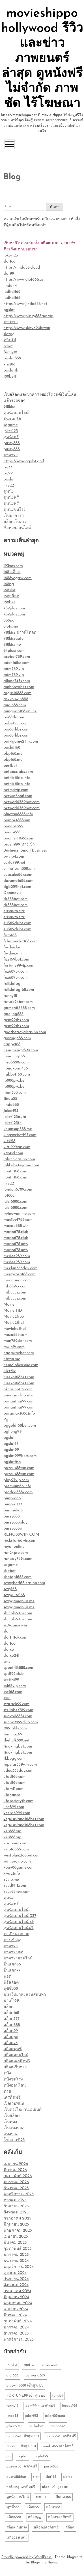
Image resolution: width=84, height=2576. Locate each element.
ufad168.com (15, 1777)
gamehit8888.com (19, 1008)
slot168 (9, 261)
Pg (6, 1419)
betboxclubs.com (18, 772)
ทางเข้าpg (13, 1940)
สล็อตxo (11, 2043)
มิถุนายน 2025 (16, 2224)
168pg (9, 584)
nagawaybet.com (19, 1353)
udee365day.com (19, 1771)
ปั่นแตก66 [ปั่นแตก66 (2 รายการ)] (63, 2497)
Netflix (10, 1371)
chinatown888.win (19, 869)
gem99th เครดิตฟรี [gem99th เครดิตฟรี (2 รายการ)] (40, 2406)
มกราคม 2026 (16, 2182)
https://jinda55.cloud (22, 267)
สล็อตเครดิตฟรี (17, 2061)
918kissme (12, 645)
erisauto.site (14, 911)
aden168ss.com (17, 663)
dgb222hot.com (17, 887)
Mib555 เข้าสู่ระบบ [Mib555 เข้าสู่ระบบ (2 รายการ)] (21, 2446)
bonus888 (12, 832)
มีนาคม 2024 (15, 2315)
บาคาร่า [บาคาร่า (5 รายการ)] (42, 2497)
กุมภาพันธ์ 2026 (18, 2176)
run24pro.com (16, 1553)
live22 (9, 485)
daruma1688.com (19, 881)
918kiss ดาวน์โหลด (20, 632)
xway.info (12, 1874)
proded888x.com (18, 1492)
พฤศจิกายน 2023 (19, 2339)
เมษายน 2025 (16, 2237)
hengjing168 (14, 1056)
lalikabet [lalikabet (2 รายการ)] (36, 2426)
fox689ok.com (16, 972)
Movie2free (14, 1317)
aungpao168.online (20, 711)
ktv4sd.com (13, 1153)
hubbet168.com (17, 1074)
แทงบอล (11, 2134)
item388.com (15, 1093)
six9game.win (15, 1625)
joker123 (11, 255)
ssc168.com (13, 1692)
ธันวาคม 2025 (16, 2188)
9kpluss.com (14, 651)
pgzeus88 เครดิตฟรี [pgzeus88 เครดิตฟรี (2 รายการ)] (21, 2466)
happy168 (12, 1044)
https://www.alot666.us (23, 280)
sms (7, 1662)
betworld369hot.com (22, 802)
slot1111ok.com (16, 1637)
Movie (9, 1304)
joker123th (13, 1123)
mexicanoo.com (17, 1280)
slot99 (9, 274)
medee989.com (17, 1256)
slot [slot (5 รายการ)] (36, 2477)
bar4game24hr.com (21, 741)
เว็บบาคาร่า (14, 516)
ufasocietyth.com (19, 1801)
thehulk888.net (17, 1740)
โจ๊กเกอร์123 (14, 2140)
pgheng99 (13, 1432)
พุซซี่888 (11, 1989)
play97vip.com (16, 1480)
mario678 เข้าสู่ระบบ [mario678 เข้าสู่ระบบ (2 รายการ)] (22, 2436)
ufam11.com (14, 1789)
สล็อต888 (12, 2025)
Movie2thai (14, 1323)
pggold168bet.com (20, 1426)
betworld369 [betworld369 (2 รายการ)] (35, 2375)
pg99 (8, 473)
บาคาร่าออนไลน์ (18, 1958)
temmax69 (13, 1734)
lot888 (9, 1195)
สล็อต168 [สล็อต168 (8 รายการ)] (53, 2507)
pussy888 (12, 443)
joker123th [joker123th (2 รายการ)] (14, 2426)
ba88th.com (14, 717)
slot (7, 1631)
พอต (7, 1976)
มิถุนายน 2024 (16, 2297)
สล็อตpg (11, 2037)
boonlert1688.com (19, 838)
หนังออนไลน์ (15, 2085)
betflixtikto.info (17, 778)
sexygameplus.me (19, 1601)
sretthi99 (11, 1680)
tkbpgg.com (14, 1758)
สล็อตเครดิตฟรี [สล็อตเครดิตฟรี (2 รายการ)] (60, 2517)
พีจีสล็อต (11, 1982)
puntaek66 (13, 1510)
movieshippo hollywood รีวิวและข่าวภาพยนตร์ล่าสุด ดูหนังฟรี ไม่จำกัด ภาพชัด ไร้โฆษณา (42, 58)
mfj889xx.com (16, 1286)
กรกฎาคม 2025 (17, 2218)
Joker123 (11, 1111)
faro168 (10, 935)
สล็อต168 (11, 2013)
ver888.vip (13, 1831)
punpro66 (12, 1498)
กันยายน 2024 (16, 2279)
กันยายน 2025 (16, 2206)
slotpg (9, 334)
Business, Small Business (25, 850)
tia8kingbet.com (18, 1746)
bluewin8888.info (18, 814)
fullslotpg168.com (19, 990)
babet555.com (16, 723)
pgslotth (11, 370)
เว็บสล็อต (12, 2116)
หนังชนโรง (13, 2079)
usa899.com (14, 1807)
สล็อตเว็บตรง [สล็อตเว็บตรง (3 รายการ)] (16, 2527)
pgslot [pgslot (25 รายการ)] (23, 2456)
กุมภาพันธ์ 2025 (18, 2249)
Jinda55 (10, 1099)
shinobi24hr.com (18, 1613)
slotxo (9, 1650)
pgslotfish (12, 1462)
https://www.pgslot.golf (24, 461)
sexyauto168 (14, 1595)
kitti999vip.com (17, 1147)
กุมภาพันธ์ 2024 (18, 2321)
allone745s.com (17, 681)
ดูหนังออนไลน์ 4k (19, 1922)
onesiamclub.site (18, 1395)
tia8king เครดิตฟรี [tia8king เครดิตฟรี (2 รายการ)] (20, 2487)
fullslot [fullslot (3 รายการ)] (57, 2396)
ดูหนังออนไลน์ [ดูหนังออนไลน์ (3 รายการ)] (17, 2497)
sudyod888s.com (18, 1716)
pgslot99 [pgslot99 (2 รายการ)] (41, 2456)
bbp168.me (13, 754)
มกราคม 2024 (16, 2327)
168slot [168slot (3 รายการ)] (11, 2365)
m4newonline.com (19, 1214)
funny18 (10, 352)
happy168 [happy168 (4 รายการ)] (69, 2406)
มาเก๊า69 (11, 2001)
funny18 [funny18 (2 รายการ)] (12, 2406)
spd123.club (14, 1674)
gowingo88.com (17, 1038)
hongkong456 (16, 1068)
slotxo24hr (13, 1656)
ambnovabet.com (19, 687)
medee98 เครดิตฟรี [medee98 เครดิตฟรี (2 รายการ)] (61, 2436)
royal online (14, 1547)
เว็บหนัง (10, 2122)
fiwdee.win (13, 953)
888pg (9, 620)
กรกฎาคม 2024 (17, 2291)
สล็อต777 (11, 2019)
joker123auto (15, 1117)
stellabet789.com (18, 1710)
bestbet (10, 766)
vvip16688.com (16, 1849)
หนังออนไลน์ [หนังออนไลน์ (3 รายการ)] (16, 2537)
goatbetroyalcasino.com (25, 1032)
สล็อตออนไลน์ (16, 2055)
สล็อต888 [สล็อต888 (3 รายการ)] (13, 2517)
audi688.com (15, 705)
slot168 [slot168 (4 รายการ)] (51, 2477)
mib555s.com (15, 1292)
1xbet (8, 346)
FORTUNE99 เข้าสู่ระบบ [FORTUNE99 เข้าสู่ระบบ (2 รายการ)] (25, 2396)
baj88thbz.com (17, 729)
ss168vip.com (15, 1686)
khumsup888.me (18, 1129)
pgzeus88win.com (19, 1468)
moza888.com (16, 1335)
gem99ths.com (16, 1020)
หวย (7, 2091)
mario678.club (16, 1232)
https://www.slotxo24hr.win (27, 328)
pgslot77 (11, 1444)
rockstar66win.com (20, 1541)
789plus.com (14, 608)
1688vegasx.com (18, 578)
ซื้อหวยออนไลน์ (17, 528)
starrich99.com (17, 1704)
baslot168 (12, 748)
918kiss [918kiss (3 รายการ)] (29, 2365)
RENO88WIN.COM (21, 1535)
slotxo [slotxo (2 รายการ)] (67, 2477)
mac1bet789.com (18, 1220)
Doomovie (13, 893)
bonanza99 (14, 826)
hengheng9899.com (21, 1050)
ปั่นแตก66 (12, 419)
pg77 (8, 467)
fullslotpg (12, 984)
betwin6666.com (18, 796)
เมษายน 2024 (16, 2309)
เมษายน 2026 (16, 2164)
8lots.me (11, 626)
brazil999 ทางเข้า (19, 844)
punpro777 (13, 1504)
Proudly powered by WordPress (26, 2557)
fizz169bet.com (16, 959)
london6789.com (18, 1189)
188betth (11, 376)
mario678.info (16, 1244)
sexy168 (10, 1589)
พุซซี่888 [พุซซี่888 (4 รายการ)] (12, 2507)
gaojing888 (14, 1014)
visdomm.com (16, 1843)
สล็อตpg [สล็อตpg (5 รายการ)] (34, 2517)
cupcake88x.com (18, 875)
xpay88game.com (19, 1867)
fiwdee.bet (13, 947)
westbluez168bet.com (22, 1855)
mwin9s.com (14, 1347)
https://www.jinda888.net (25, 304)
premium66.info (17, 1486)
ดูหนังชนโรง (15, 510)
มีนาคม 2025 (15, 2243)
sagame (11, 425)
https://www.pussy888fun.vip (29, 316)
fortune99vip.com (19, 965)
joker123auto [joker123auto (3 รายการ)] (55, 2416)
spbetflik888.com (18, 1668)
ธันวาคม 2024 (16, 2261)
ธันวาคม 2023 (16, 2333)
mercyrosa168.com (20, 1274)
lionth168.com (15, 1171)
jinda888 (11, 1105)
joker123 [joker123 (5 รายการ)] (31, 2416)
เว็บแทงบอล (14, 2128)
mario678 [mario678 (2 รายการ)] (57, 2426)
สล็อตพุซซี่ (13, 2049)
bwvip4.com (14, 856)
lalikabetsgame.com (21, 1165)
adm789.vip (14, 669)
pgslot (9, 310)
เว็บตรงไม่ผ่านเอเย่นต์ (23, 2110)
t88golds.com (15, 1728)
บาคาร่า (11, 322)
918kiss (9, 407)
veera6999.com (17, 1813)
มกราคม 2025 (16, 2255)
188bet (9, 602)
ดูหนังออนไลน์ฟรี (19, 1928)
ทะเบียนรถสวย (16, 1934)
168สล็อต (11, 596)
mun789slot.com (18, 1341)
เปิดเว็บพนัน (14, 2104)
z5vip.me (11, 1880)
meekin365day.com (21, 1268)
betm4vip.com (16, 790)
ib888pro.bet (15, 1080)
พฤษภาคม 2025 (18, 2230)
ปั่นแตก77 (12, 1970)
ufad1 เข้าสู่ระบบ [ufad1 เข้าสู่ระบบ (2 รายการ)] (55, 2487)
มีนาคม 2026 (15, 2170)
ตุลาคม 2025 (15, 2200)
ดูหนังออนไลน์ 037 (20, 1916)
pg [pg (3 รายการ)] (8, 2456)
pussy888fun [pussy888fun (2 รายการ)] (16, 2477)
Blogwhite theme (44, 2562)
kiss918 (9, 364)
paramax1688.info (19, 1413)
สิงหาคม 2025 (16, 2212)
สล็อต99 (11, 2031)
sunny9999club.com (21, 1722)
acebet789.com (17, 657)
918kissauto (14, 639)
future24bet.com (18, 1002)
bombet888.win (17, 820)
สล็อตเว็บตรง (15, 522)
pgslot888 (12, 358)
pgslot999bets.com (20, 1456)
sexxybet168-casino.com (24, 1583)
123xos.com (13, 566)
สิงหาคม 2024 (16, 2285)
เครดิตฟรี (12, 2098)
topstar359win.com (20, 1765)
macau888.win (16, 1226)
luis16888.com (15, 1202)
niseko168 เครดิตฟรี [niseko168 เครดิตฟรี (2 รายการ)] (58, 2446)
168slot (9, 590)
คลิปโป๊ (10, 340)
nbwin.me (12, 1359)
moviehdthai (15, 1329)
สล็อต (9, 2007)
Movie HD (13, 1311)
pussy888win (15, 1528)
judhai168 (12, 292)
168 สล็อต (12, 572)
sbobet (10, 1571)
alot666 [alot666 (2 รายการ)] (12, 2375)
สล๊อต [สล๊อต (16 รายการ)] (69, 2527)
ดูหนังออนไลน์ (16, 413)
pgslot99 (11, 1450)
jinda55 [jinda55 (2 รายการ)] (12, 2416)
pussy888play (16, 1522)
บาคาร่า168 (13, 1952)
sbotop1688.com (18, 1577)
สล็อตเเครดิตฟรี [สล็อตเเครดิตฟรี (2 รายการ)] (46, 2527)
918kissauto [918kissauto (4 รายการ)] (50, 2365)
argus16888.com (18, 693)
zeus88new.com (17, 1892)
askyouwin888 (16, 699)
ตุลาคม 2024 (15, 2273)
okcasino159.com (18, 1389)
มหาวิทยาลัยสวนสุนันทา (25, 1995)
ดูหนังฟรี (11, 437)
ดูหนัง (9, 491)
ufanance (12, 1795)
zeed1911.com (15, 1886)
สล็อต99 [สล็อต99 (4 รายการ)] (32, 2507)
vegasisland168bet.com (24, 1819)
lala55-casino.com (19, 1159)
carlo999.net (15, 863)
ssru (7, 1698)
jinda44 (10, 286)
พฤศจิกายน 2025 (19, 2194)
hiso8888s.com (16, 1062)
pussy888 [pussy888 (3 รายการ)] (51, 2466)
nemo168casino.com (21, 1365)
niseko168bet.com (19, 1377)
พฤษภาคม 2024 (18, 2303)
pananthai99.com (19, 1401)
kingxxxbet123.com (20, 1135)
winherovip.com (17, 1861)
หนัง (7, 2073)
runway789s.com (18, 1559)
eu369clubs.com (18, 923)
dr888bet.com (16, 899)
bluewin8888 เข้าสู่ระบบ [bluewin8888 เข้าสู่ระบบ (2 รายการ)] (25, 2385)
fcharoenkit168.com (21, 941)
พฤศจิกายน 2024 (19, 2267)
